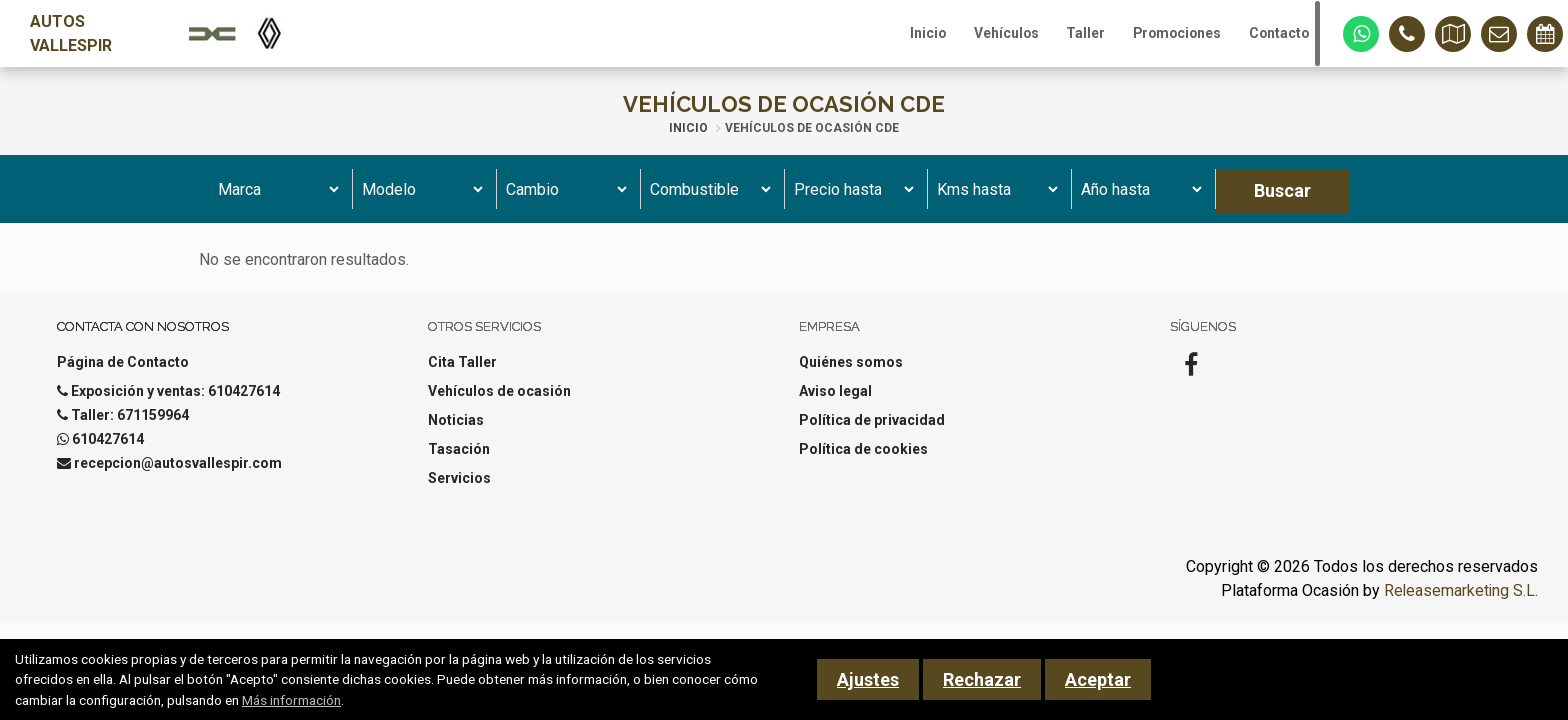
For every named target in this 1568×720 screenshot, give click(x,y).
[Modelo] (419, 200)
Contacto (1275, 39)
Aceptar (1098, 679)
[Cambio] (563, 200)
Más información (291, 700)
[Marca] (275, 200)
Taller (1068, 39)
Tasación (459, 460)
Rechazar (982, 679)
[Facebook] (1191, 382)
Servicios (459, 489)
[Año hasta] (1138, 200)
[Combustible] (707, 200)
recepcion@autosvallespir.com (178, 474)
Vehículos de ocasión (499, 402)
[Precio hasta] (851, 200)
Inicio (897, 39)
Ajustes (868, 679)
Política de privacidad (872, 431)
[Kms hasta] (994, 200)
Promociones (1165, 39)
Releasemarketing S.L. (1460, 601)
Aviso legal (835, 402)
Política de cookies (863, 460)
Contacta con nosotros (143, 337)
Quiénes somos (851, 373)
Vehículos (982, 39)
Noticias (456, 431)
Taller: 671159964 (130, 426)
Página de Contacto (123, 373)
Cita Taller (462, 373)
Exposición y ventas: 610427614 (175, 402)
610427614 (108, 450)
